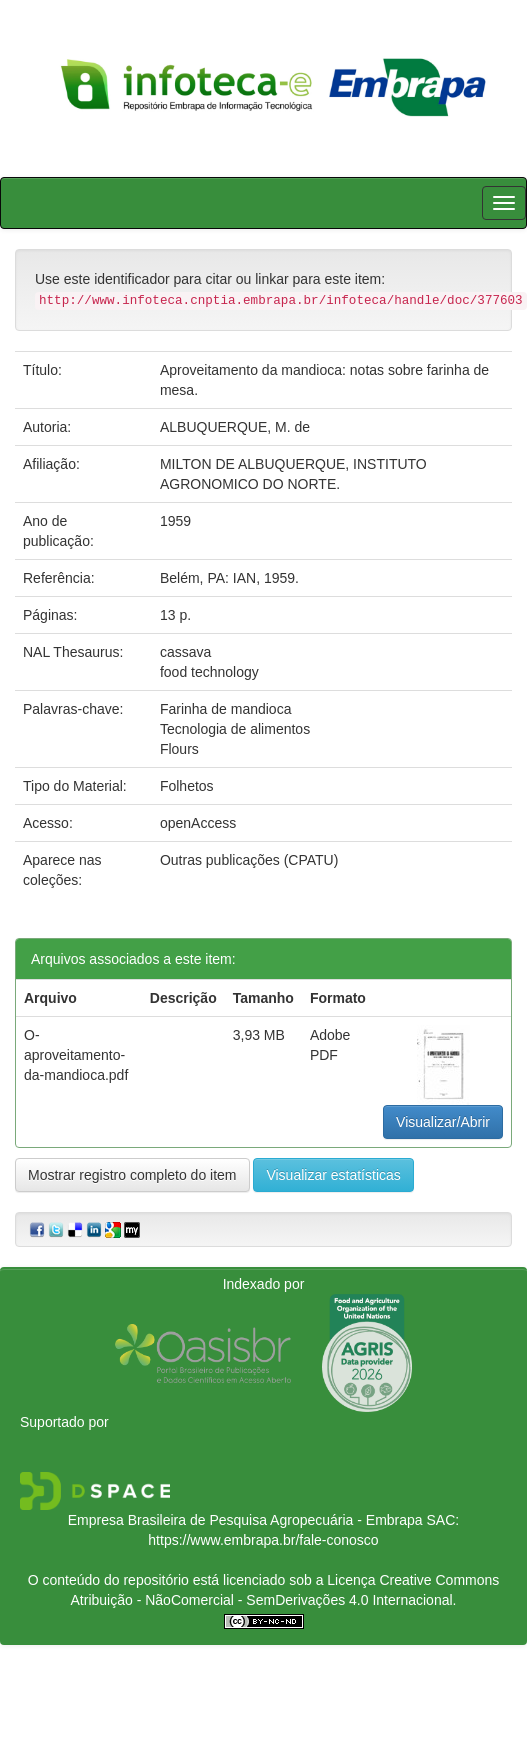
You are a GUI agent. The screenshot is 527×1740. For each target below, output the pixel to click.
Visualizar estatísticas (333, 1175)
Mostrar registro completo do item (132, 1175)
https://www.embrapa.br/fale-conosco (263, 1540)
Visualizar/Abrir (443, 1122)
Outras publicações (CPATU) (249, 860)
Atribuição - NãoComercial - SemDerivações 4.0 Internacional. (264, 1600)
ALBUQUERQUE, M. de (235, 427)
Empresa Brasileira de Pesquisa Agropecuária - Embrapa (245, 1520)
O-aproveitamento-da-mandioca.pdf (76, 1055)
